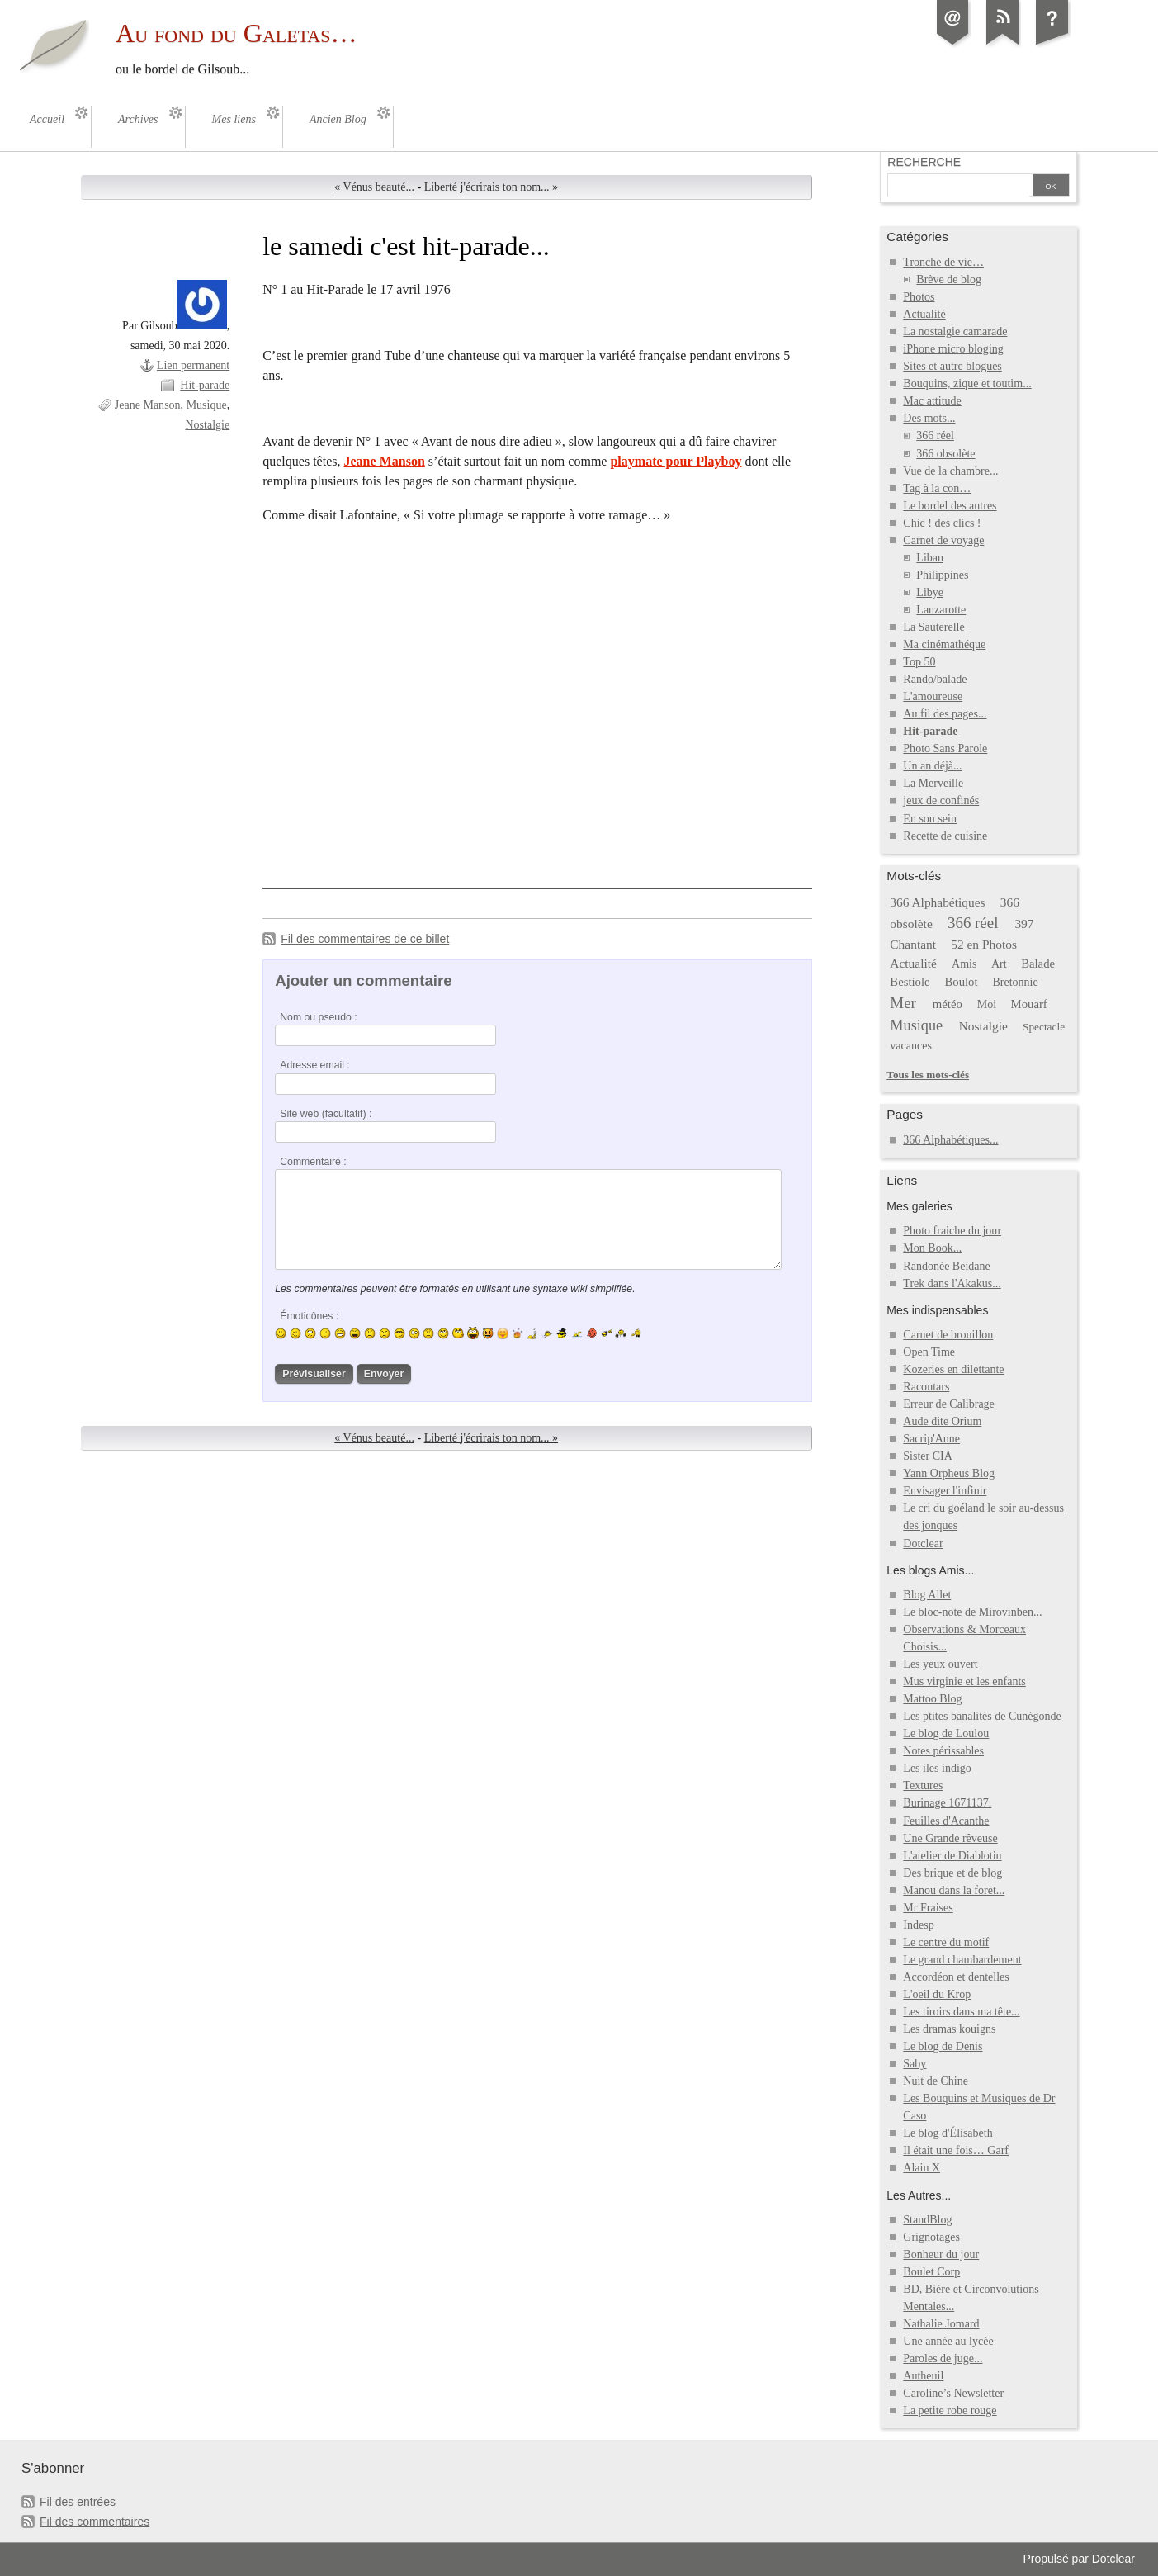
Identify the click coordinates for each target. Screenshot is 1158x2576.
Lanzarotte (941, 610)
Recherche (924, 161)
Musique (207, 405)
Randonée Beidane (946, 1266)
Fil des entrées (78, 2501)
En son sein (930, 818)
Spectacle (1044, 1026)
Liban (929, 558)
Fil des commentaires (94, 2521)
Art (999, 964)
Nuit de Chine (935, 2081)
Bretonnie (1014, 982)
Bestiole (909, 981)
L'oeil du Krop (937, 1994)
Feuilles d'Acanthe (946, 1821)
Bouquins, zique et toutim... (967, 383)
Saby (914, 2063)
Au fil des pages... (944, 714)
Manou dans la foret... (953, 1890)
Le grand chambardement (962, 1959)
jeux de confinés (941, 800)
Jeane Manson (148, 405)
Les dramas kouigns (949, 2029)
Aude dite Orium (942, 1421)
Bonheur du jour (941, 2254)
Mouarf (1029, 1004)
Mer (903, 1002)
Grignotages (931, 2237)
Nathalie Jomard (941, 2324)
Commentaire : (313, 1161)
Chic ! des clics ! (942, 523)
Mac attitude (932, 401)
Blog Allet (927, 1595)
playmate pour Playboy (675, 461)
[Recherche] (958, 186)
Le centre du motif (946, 1942)
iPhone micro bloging (953, 349)
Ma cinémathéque (944, 644)
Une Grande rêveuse (950, 1838)
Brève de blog (948, 279)
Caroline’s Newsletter (953, 2393)
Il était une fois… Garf (956, 2150)
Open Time (929, 1352)
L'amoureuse (932, 696)
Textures (923, 1785)
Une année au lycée (948, 2341)
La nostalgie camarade (955, 331)
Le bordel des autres (949, 506)
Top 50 (919, 662)
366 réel (935, 435)
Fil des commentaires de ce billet (365, 938)
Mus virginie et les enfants (964, 1681)
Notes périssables (943, 1751)
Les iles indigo (937, 1768)
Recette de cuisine (945, 836)
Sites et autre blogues (952, 366)
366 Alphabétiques (937, 902)
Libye (929, 592)
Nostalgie (207, 425)
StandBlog (927, 2220)
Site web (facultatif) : (325, 1114)
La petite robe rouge (949, 2410)
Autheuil (923, 2376)
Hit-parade (204, 385)
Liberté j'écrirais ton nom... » (491, 187)
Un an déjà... (932, 766)
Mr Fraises (927, 1907)
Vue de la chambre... (950, 471)
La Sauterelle (933, 627)
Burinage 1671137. (947, 1803)
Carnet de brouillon (948, 1334)
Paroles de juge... (942, 2358)
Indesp (918, 1925)
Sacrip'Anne (931, 1438)
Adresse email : (315, 1065)
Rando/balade (935, 679)
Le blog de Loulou (946, 1733)
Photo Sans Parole (945, 748)
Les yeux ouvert (940, 1664)
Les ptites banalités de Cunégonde (982, 1716)
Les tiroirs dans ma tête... (961, 2011)
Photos (918, 297)
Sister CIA (927, 1456)
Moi (986, 1004)
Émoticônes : (309, 1316)
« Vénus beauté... (374, 187)
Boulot (960, 981)
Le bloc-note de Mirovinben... (972, 1612)
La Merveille (933, 783)
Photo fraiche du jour (952, 1230)
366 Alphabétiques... (950, 1140)
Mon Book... (932, 1248)
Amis (964, 964)
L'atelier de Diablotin (952, 1855)
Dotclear (923, 1543)
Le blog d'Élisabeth (947, 2133)
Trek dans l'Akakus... (951, 1283)
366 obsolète (945, 453)
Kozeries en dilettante (953, 1369)
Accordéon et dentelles (956, 1977)
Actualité (924, 314)
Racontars (926, 1386)
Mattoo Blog (932, 1699)
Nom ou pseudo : (318, 1017)
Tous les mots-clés (927, 1074)
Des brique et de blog (952, 1873)
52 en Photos (984, 944)
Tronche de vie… (943, 262)
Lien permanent (193, 365)
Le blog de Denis (942, 2046)
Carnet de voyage (943, 540)
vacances (911, 1045)
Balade (1038, 963)
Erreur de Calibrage (949, 1404)
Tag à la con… (937, 488)
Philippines (942, 575)
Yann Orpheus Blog (949, 1473)
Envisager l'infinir (944, 1491)
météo (947, 1004)
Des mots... (929, 418)
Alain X (921, 2168)
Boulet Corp (931, 2272)
